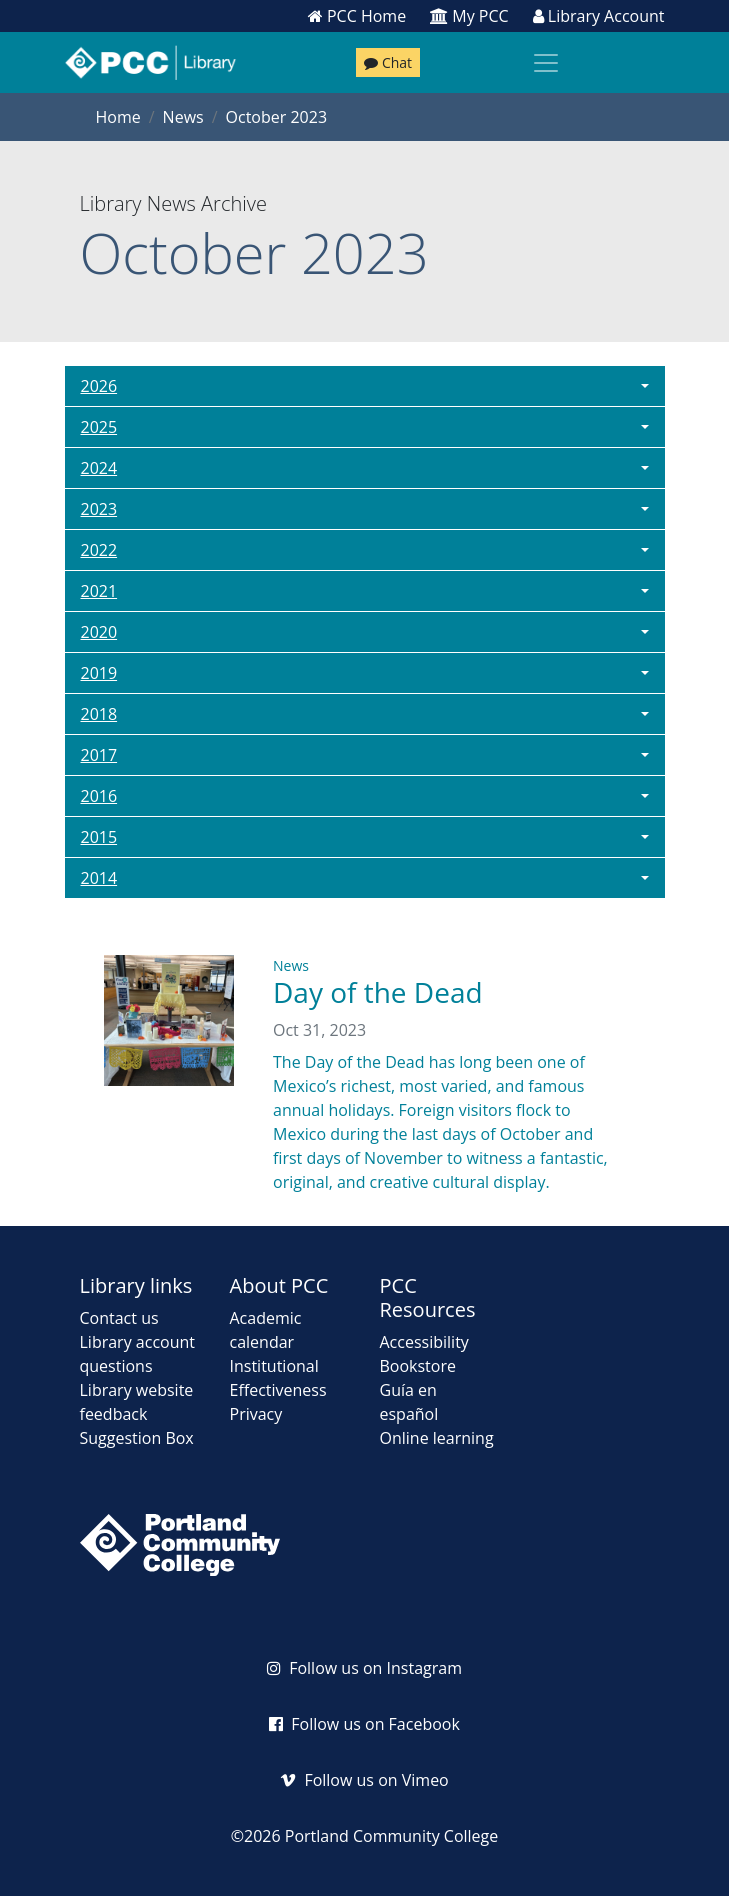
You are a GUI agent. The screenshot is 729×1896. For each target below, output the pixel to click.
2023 (99, 509)
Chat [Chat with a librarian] (388, 62)
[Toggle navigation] (546, 63)
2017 (99, 755)
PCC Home (357, 16)
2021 (99, 591)
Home (118, 117)
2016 (99, 796)
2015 (99, 837)
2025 (99, 427)
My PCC (469, 16)
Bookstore (418, 1366)
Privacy (256, 1414)
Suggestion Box (137, 1438)
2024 (99, 468)
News (183, 117)
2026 (99, 386)
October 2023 (277, 117)
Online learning (437, 1438)
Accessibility (424, 1342)
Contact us (119, 1318)
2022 (99, 550)
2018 (99, 714)
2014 (99, 878)
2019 (99, 673)
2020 (99, 632)
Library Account (599, 16)
